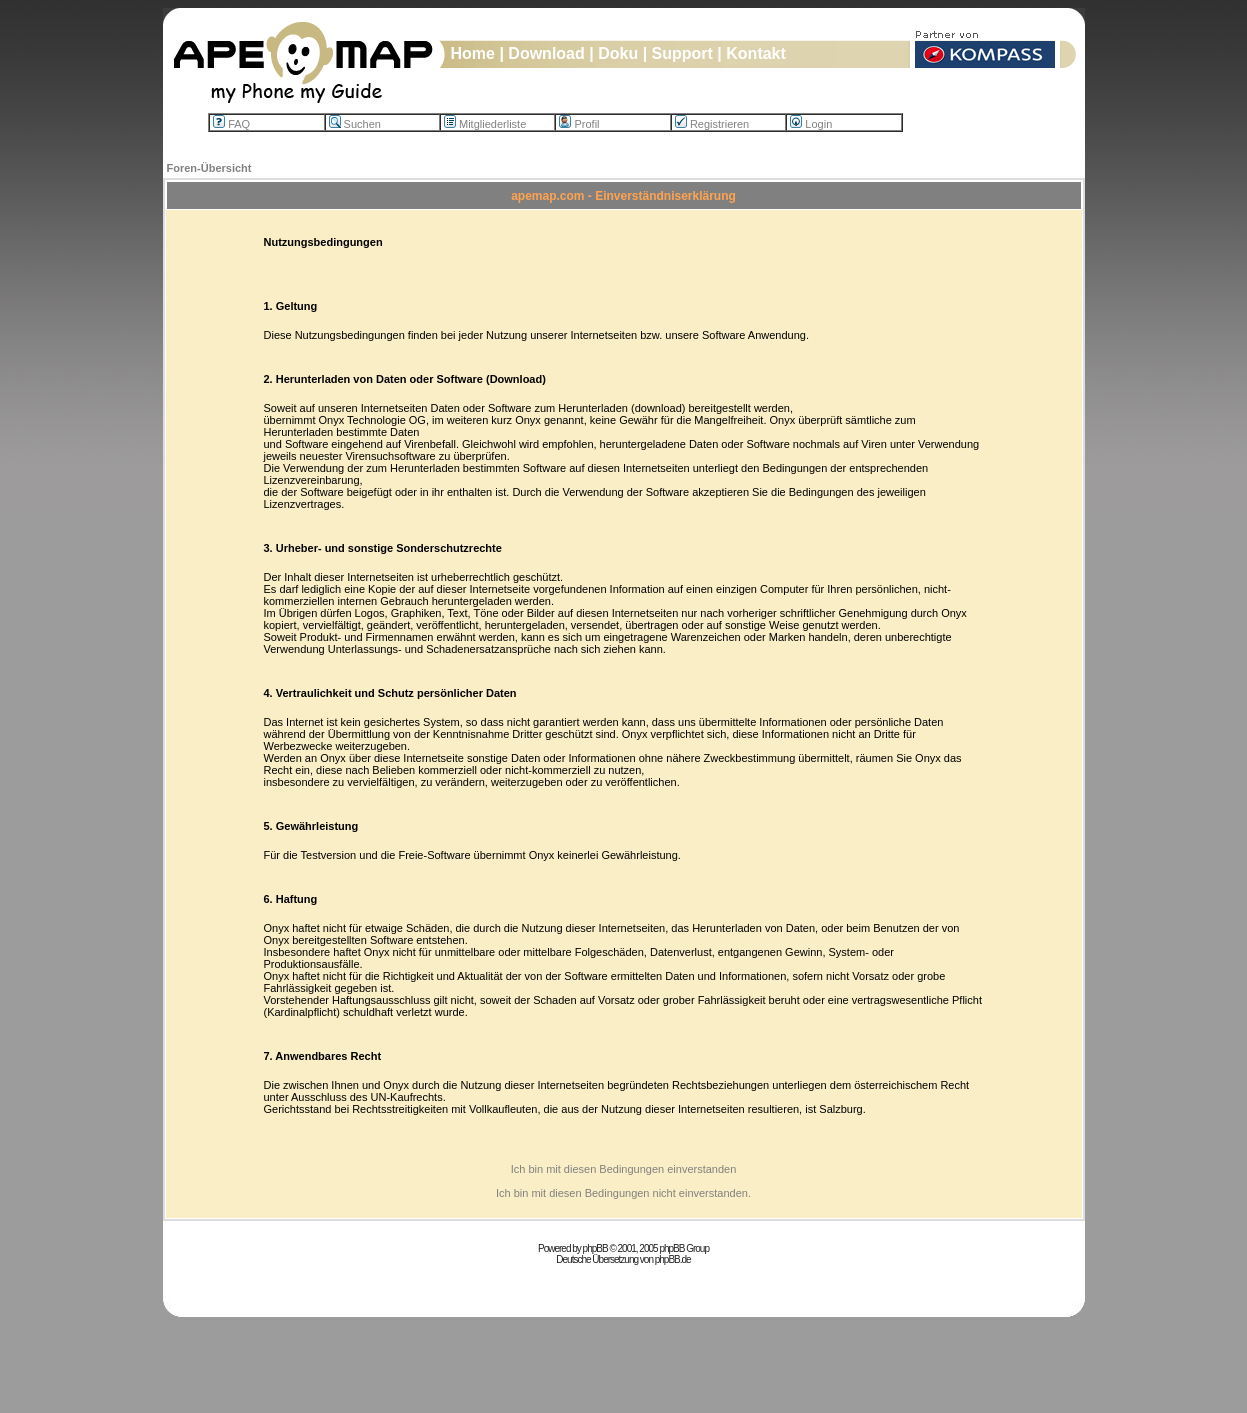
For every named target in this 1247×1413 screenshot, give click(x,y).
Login (811, 124)
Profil (579, 124)
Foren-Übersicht (209, 168)
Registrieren (712, 124)
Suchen (355, 124)
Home (473, 53)
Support (682, 53)
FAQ (231, 124)
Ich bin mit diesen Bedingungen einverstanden (624, 1169)
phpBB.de (673, 1259)
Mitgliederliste (485, 124)
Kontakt (756, 53)
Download (546, 53)
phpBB (595, 1248)
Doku (618, 53)
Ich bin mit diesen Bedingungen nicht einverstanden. (623, 1193)
